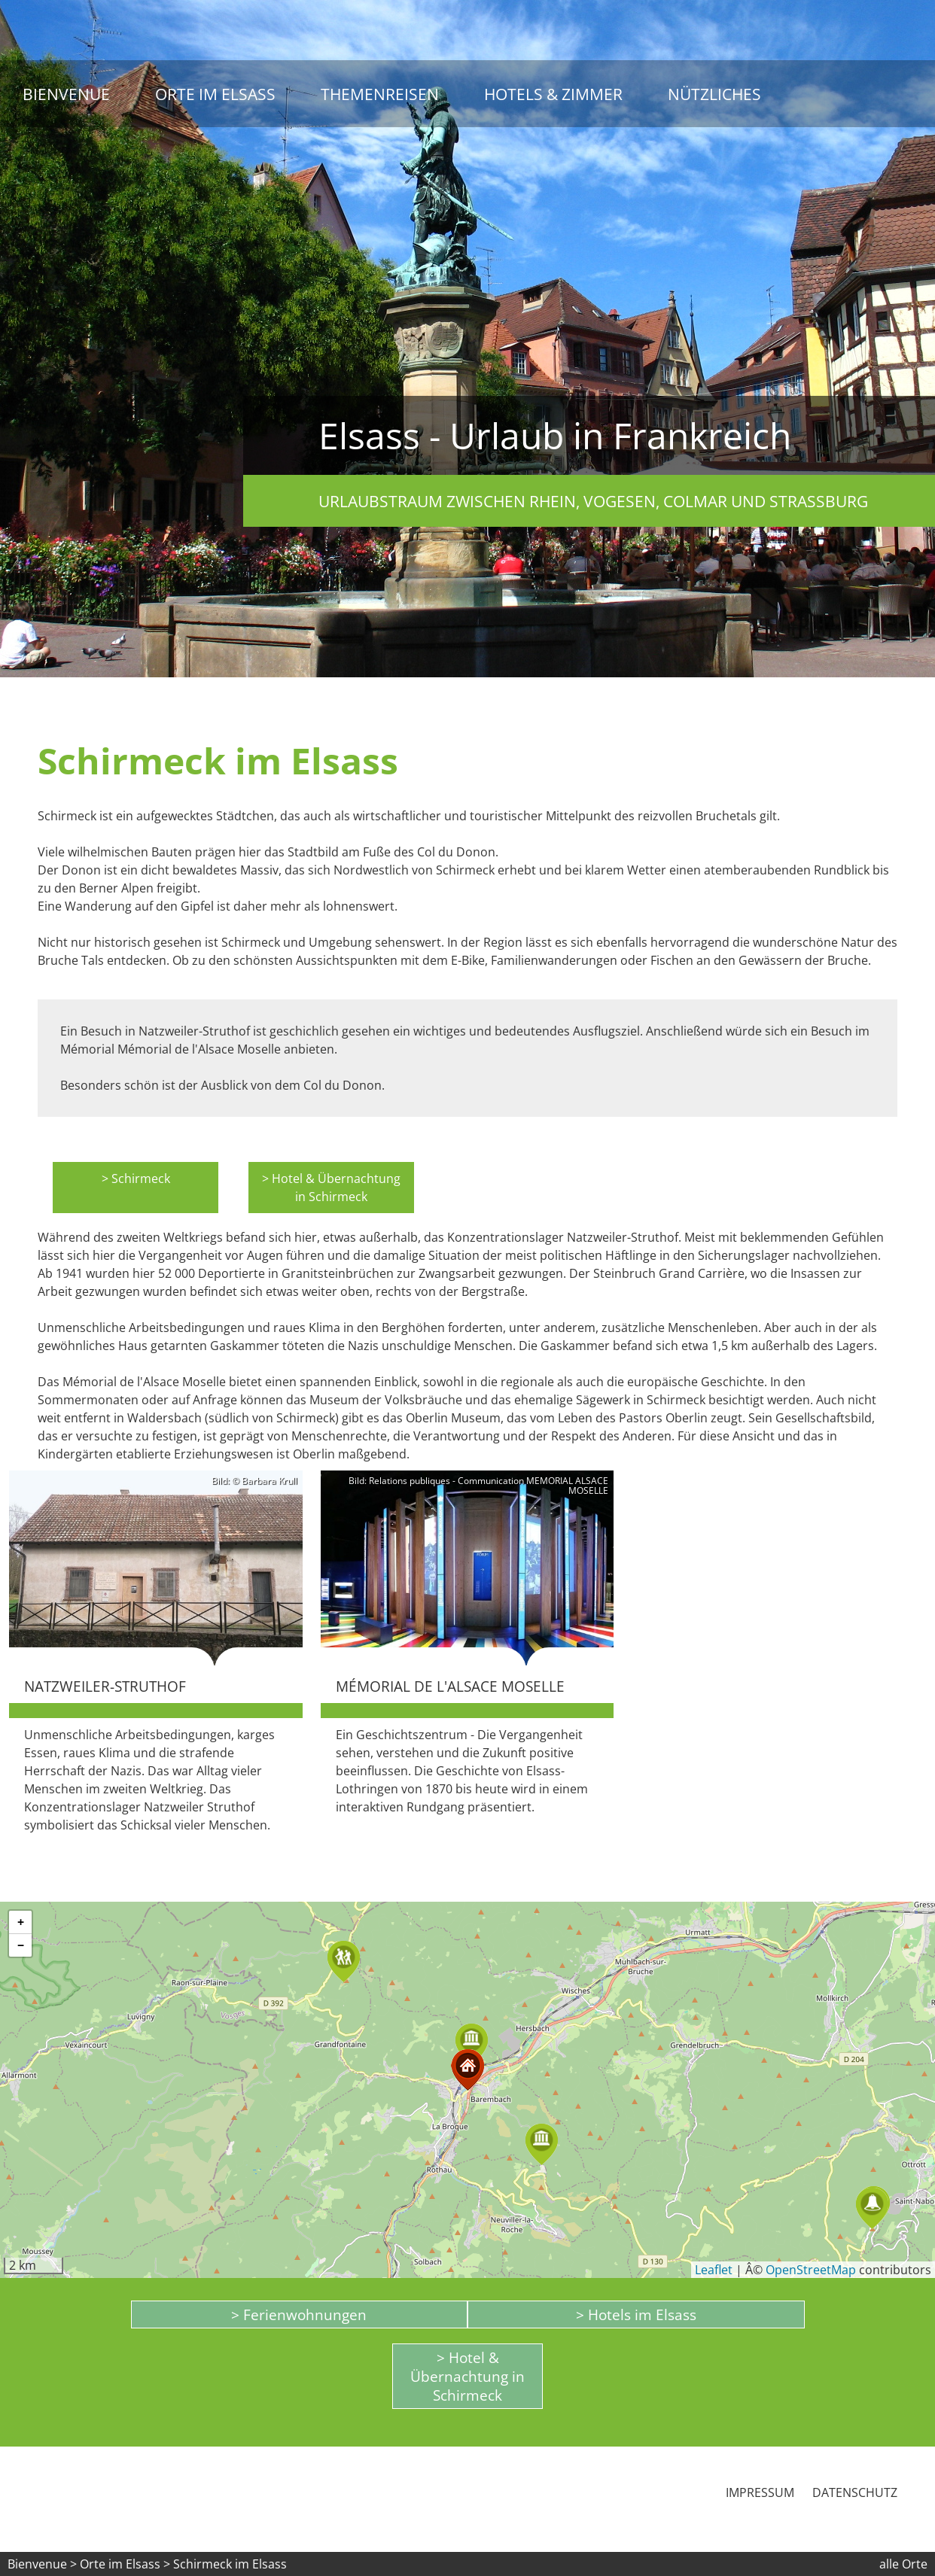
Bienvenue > (42, 2564)
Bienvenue (66, 94)
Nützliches (714, 94)
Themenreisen (380, 94)
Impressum (760, 2492)
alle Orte (903, 2564)
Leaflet (713, 2269)
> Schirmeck (136, 1178)
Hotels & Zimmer (553, 94)
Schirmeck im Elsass (230, 2564)
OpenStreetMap (811, 2269)
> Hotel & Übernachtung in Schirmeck (331, 1187)
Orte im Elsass (215, 94)
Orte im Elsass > (125, 2564)
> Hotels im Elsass (636, 2314)
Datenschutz (854, 2492)
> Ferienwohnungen (299, 2314)
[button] (542, 2144)
